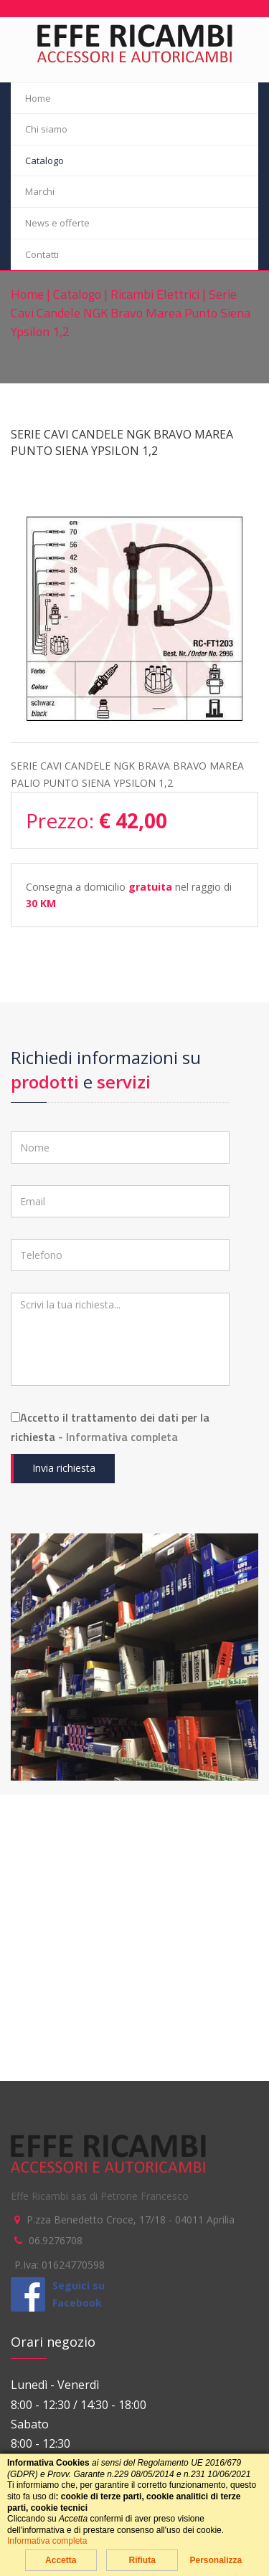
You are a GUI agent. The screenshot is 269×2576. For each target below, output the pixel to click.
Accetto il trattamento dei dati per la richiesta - (110, 1427)
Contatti (42, 254)
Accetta (60, 2560)
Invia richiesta (63, 1468)
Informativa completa (122, 1436)
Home (38, 98)
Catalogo (44, 160)
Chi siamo (46, 129)
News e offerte (57, 222)
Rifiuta (141, 2560)
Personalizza (215, 2560)
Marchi (40, 191)
